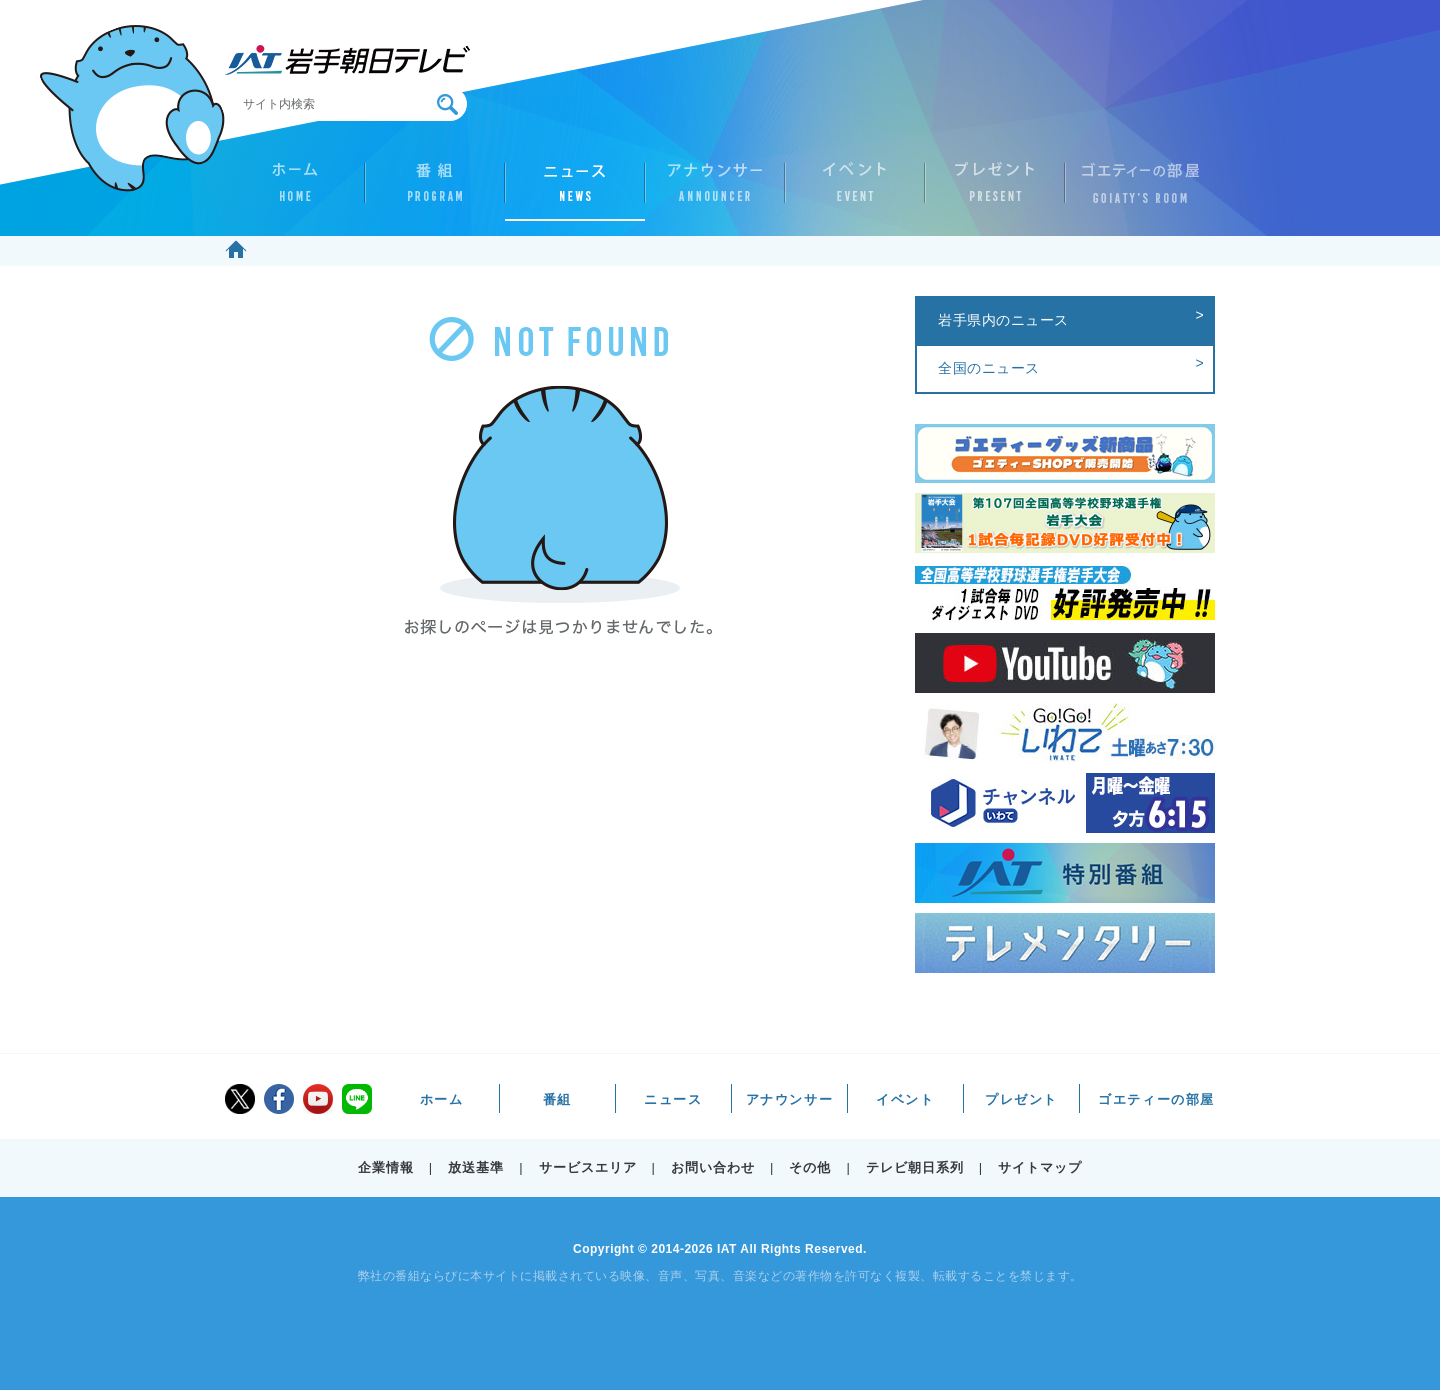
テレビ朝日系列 (915, 1167)
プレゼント (995, 191)
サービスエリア (588, 1167)
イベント (855, 191)
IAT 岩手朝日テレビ (347, 60)
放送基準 (476, 1167)
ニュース (575, 191)
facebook (279, 1099)
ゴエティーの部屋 (1135, 191)
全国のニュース (989, 368)
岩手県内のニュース (1003, 320)
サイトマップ (1040, 1167)
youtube (318, 1099)
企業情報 (386, 1167)
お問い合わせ (713, 1167)
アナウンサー (715, 191)
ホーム (295, 191)
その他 (810, 1167)
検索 (447, 104)
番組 (435, 191)
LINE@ (357, 1099)
